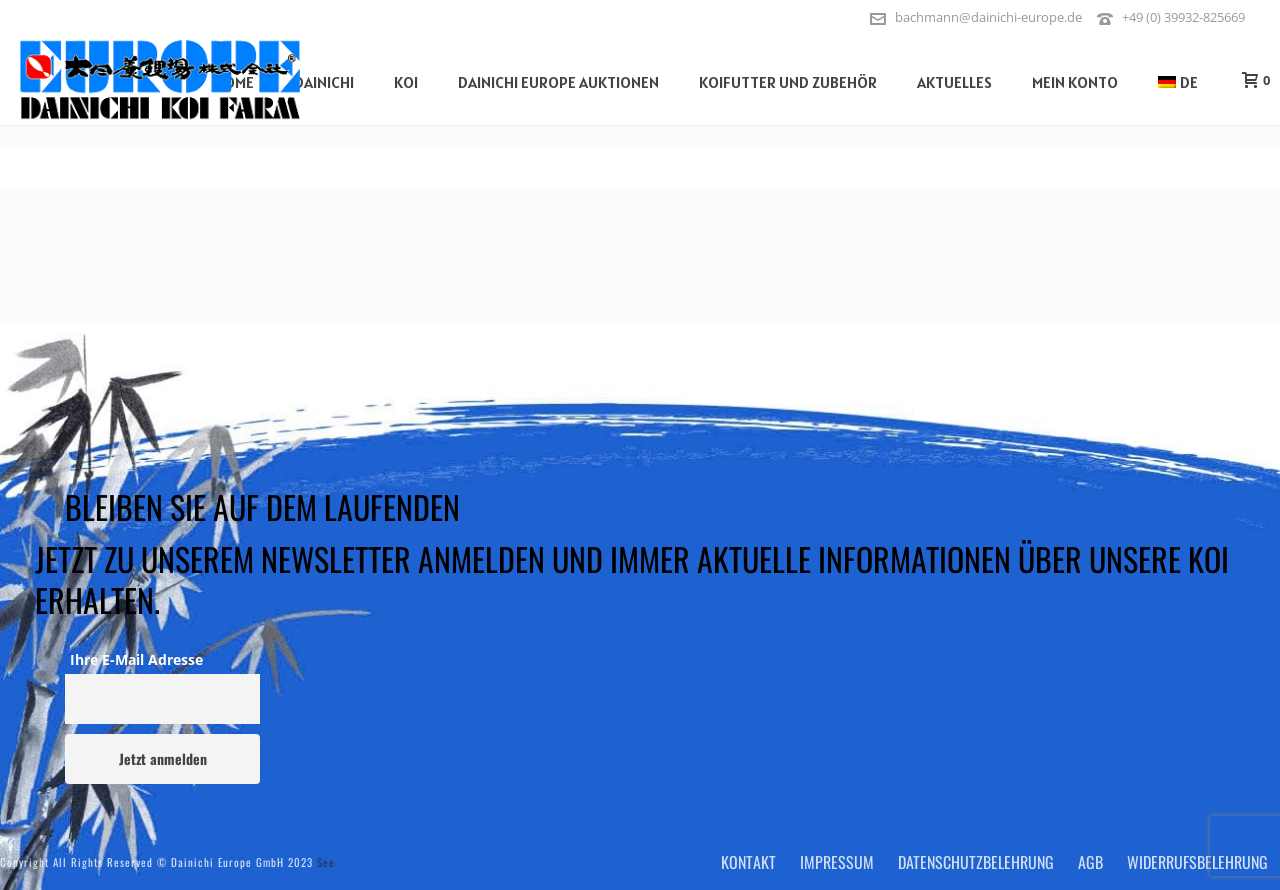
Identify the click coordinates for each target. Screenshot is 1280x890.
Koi (406, 82)
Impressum (837, 862)
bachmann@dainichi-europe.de (988, 17)
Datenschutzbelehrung (976, 862)
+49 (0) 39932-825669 (1183, 17)
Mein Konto (1075, 82)
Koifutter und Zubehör (788, 82)
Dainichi (324, 82)
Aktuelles (954, 82)
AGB (1090, 862)
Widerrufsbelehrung (1197, 862)
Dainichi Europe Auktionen (558, 82)
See (326, 862)
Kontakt (748, 862)
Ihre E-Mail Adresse (136, 659)
